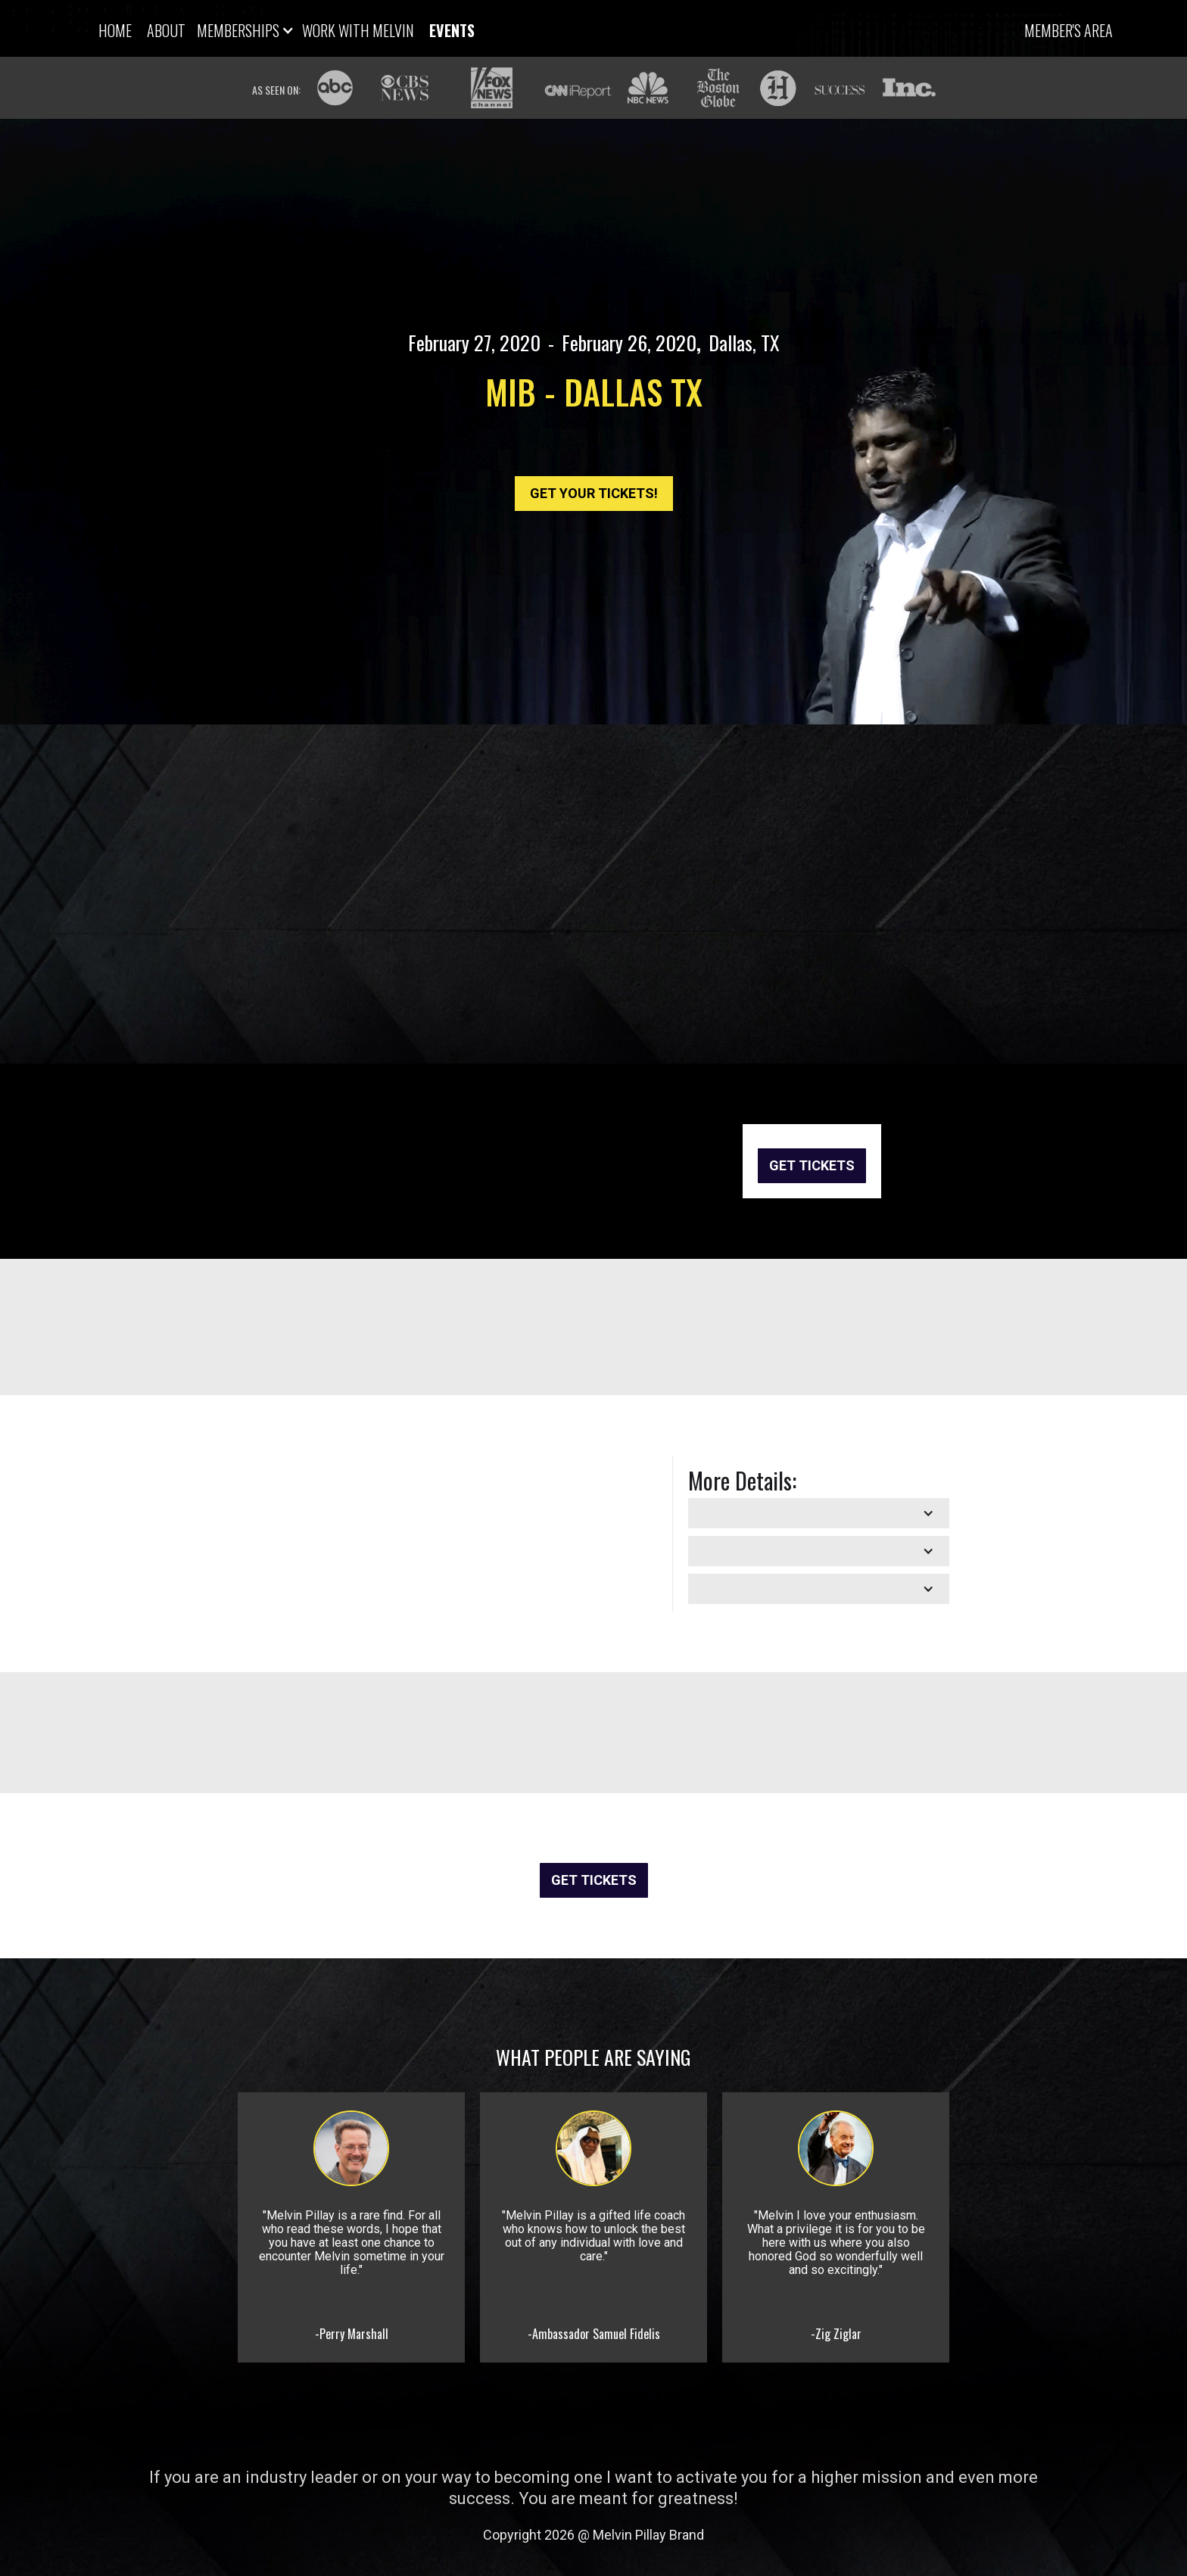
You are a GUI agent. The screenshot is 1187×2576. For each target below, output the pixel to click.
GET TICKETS (812, 1165)
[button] (243, 31)
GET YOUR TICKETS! (594, 493)
